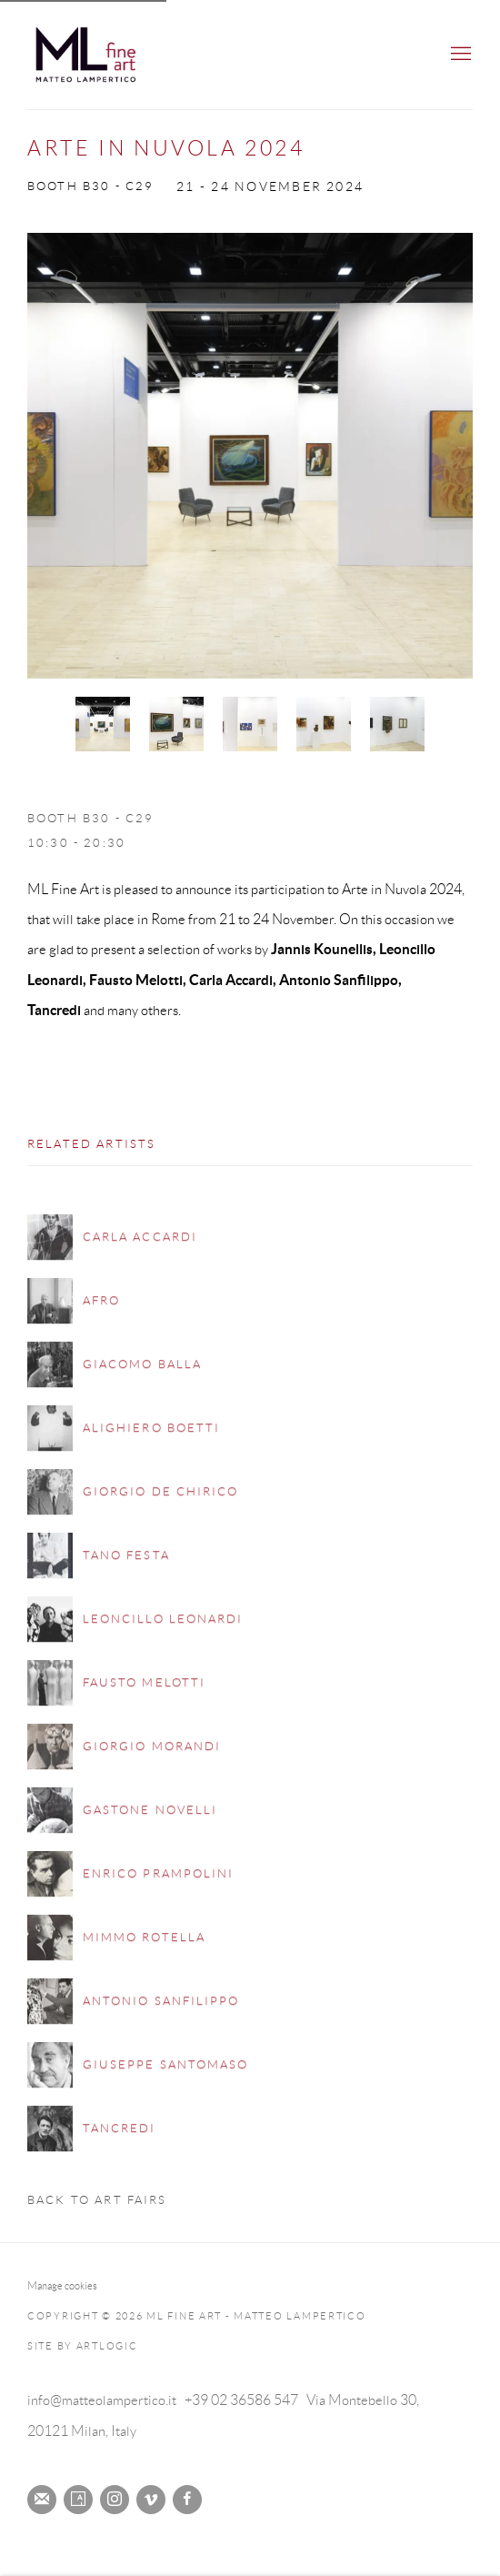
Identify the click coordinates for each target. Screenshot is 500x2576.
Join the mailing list (41, 2499)
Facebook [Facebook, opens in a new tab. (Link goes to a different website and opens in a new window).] (187, 2499)
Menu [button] (459, 54)
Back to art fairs (97, 2200)
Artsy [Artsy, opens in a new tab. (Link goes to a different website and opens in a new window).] (78, 2499)
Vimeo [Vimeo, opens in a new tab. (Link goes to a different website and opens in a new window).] (150, 2499)
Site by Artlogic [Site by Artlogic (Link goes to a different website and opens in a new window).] (82, 2345)
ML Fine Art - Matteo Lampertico (109, 54)
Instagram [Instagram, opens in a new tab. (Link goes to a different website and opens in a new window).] (114, 2499)
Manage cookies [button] (62, 2285)
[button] (102, 724)
